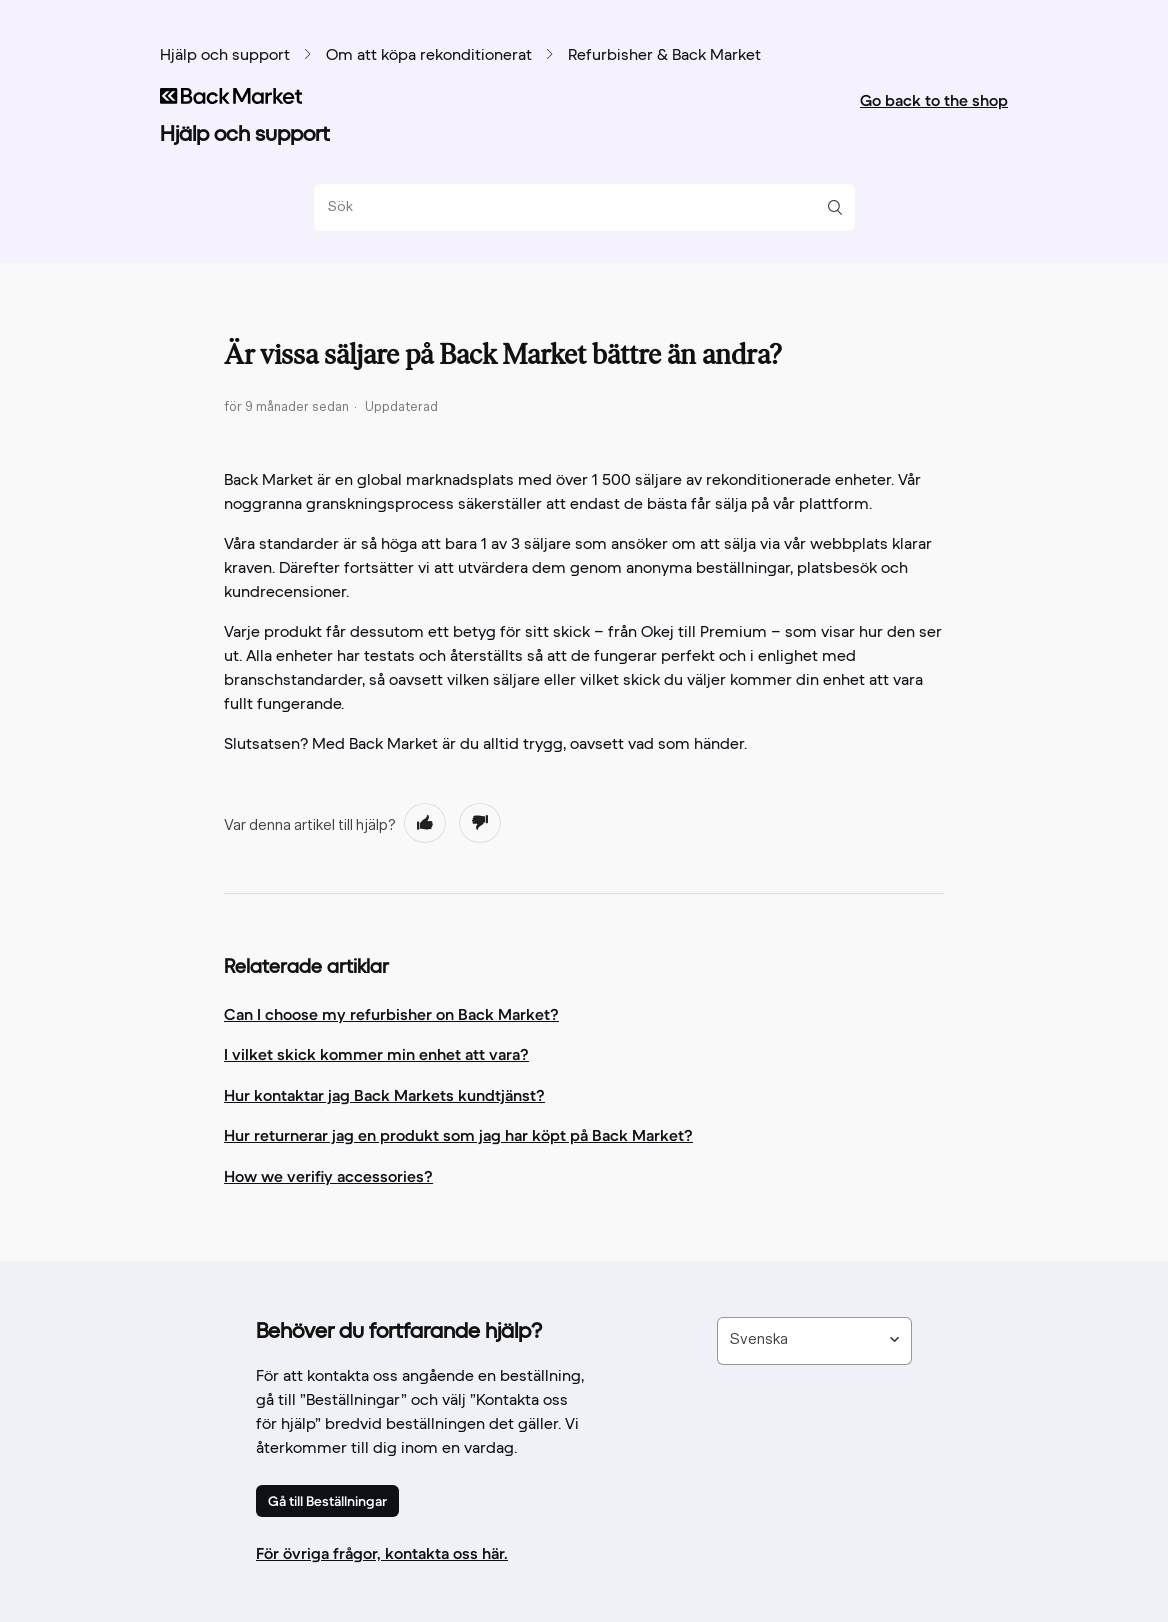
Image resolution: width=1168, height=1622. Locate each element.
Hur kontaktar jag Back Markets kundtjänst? (384, 1095)
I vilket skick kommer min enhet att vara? (376, 1054)
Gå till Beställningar (327, 1501)
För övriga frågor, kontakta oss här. (382, 1553)
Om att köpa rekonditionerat (429, 56)
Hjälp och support (225, 56)
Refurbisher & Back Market (664, 56)
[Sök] (577, 207)
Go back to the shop (934, 100)
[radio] (425, 823)
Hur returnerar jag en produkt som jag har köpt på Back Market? (458, 1135)
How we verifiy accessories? (328, 1176)
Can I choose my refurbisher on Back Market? (391, 1014)
